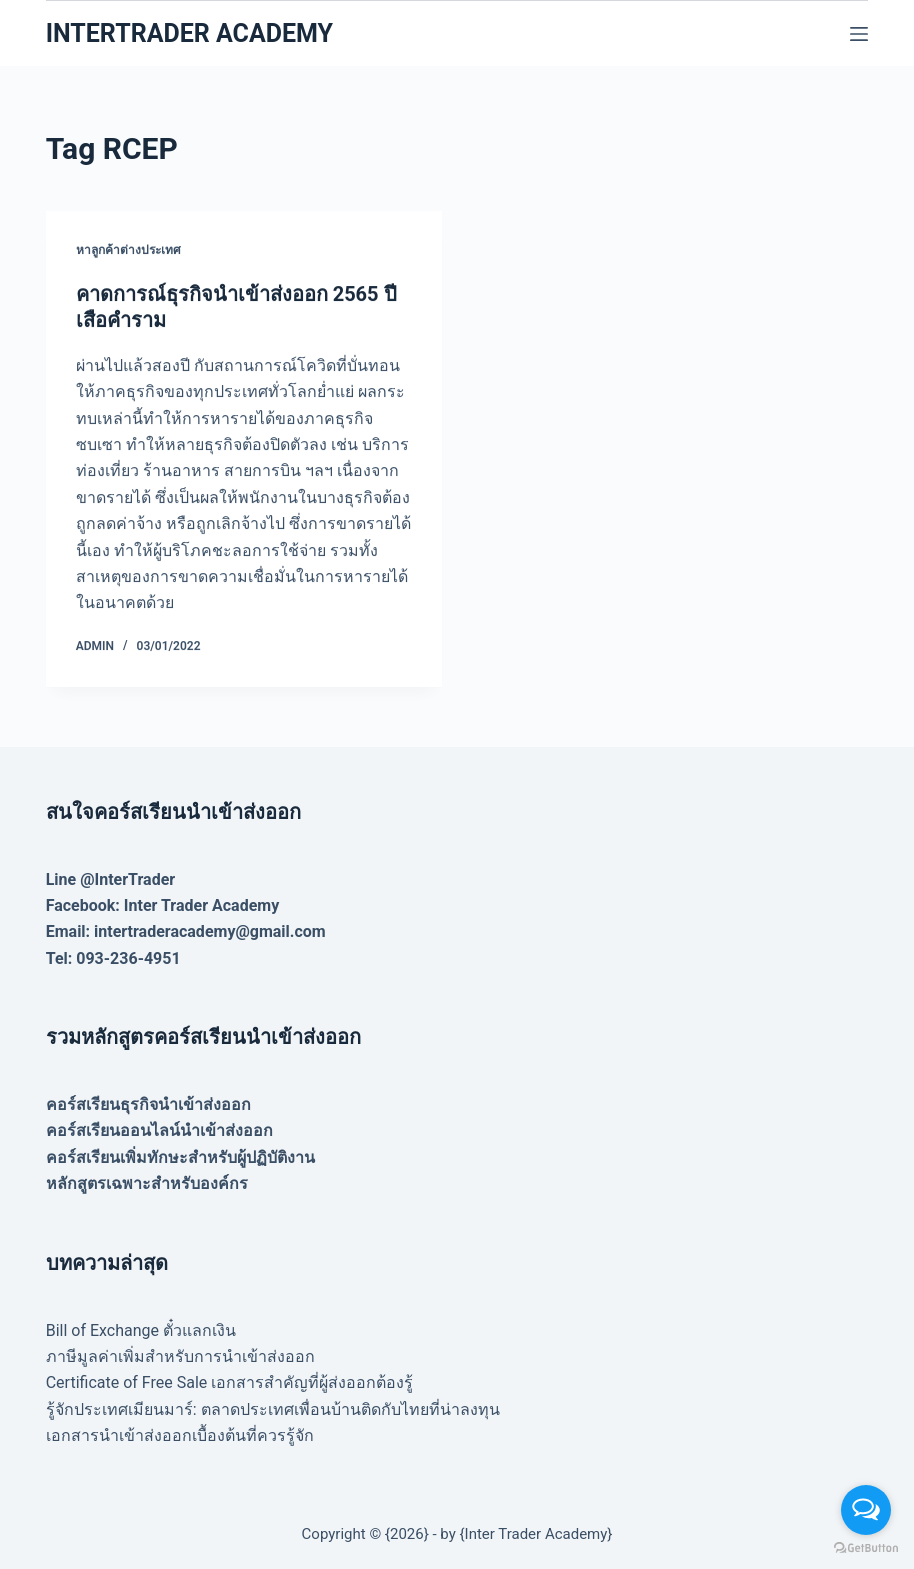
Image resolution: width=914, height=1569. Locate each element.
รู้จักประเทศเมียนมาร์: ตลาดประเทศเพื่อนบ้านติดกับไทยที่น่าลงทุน (273, 1409)
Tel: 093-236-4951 (113, 958)
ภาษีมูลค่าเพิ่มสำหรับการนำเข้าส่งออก (180, 1356)
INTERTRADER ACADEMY (189, 33)
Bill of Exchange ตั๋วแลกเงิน (141, 1330)
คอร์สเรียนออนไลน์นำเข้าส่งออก (159, 1130)
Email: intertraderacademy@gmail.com (186, 931)
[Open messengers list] (866, 1510)
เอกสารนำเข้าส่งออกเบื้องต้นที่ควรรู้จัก (180, 1435)
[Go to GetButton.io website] (866, 1548)
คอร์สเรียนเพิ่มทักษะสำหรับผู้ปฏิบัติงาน (180, 1157)
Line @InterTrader (110, 879)
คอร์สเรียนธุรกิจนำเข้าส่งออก (148, 1104)
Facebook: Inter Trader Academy (163, 905)
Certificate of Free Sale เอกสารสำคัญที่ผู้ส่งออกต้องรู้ (230, 1382)
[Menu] (859, 34)
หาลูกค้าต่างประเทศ (128, 250)
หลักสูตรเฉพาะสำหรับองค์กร (147, 1183)
